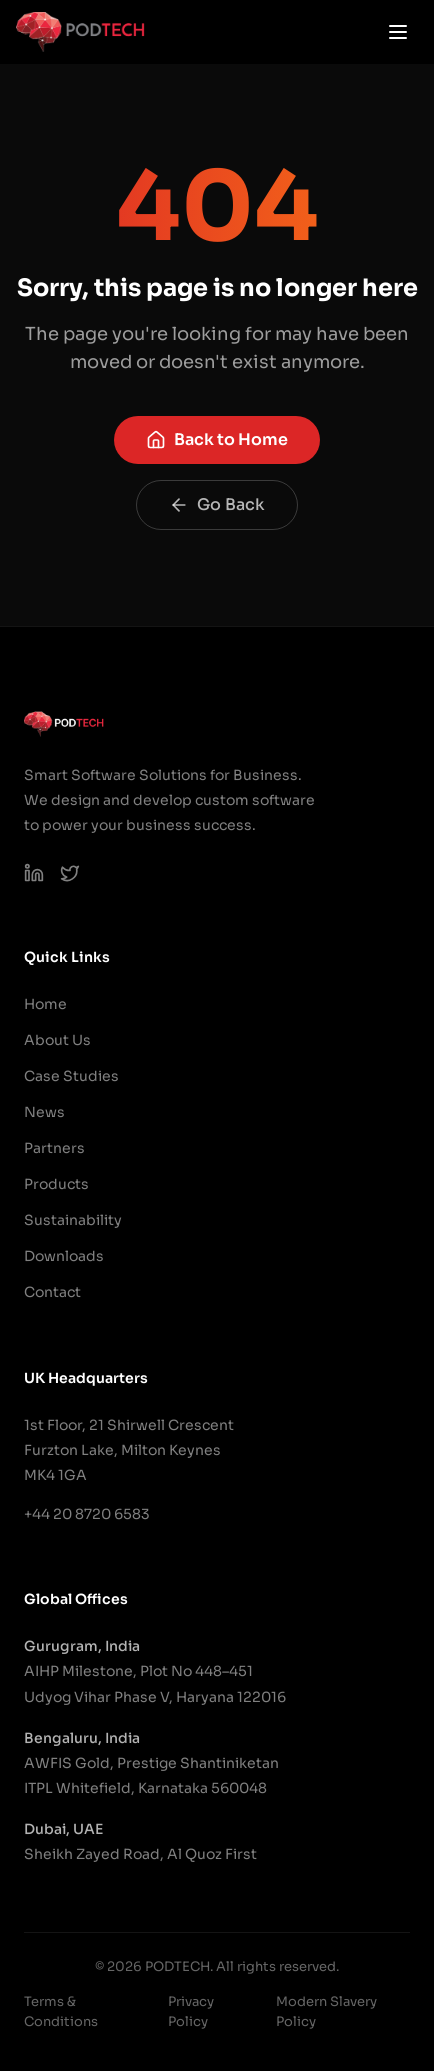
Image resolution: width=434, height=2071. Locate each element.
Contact (52, 1292)
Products (56, 1184)
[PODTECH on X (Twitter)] (70, 873)
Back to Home (217, 439)
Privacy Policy (191, 2011)
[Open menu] (398, 32)
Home (45, 1004)
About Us (57, 1040)
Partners (54, 1148)
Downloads (64, 1256)
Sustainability (73, 1220)
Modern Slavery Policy (326, 2011)
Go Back (217, 504)
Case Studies (71, 1076)
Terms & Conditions (61, 2011)
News (44, 1112)
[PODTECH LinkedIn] (34, 873)
